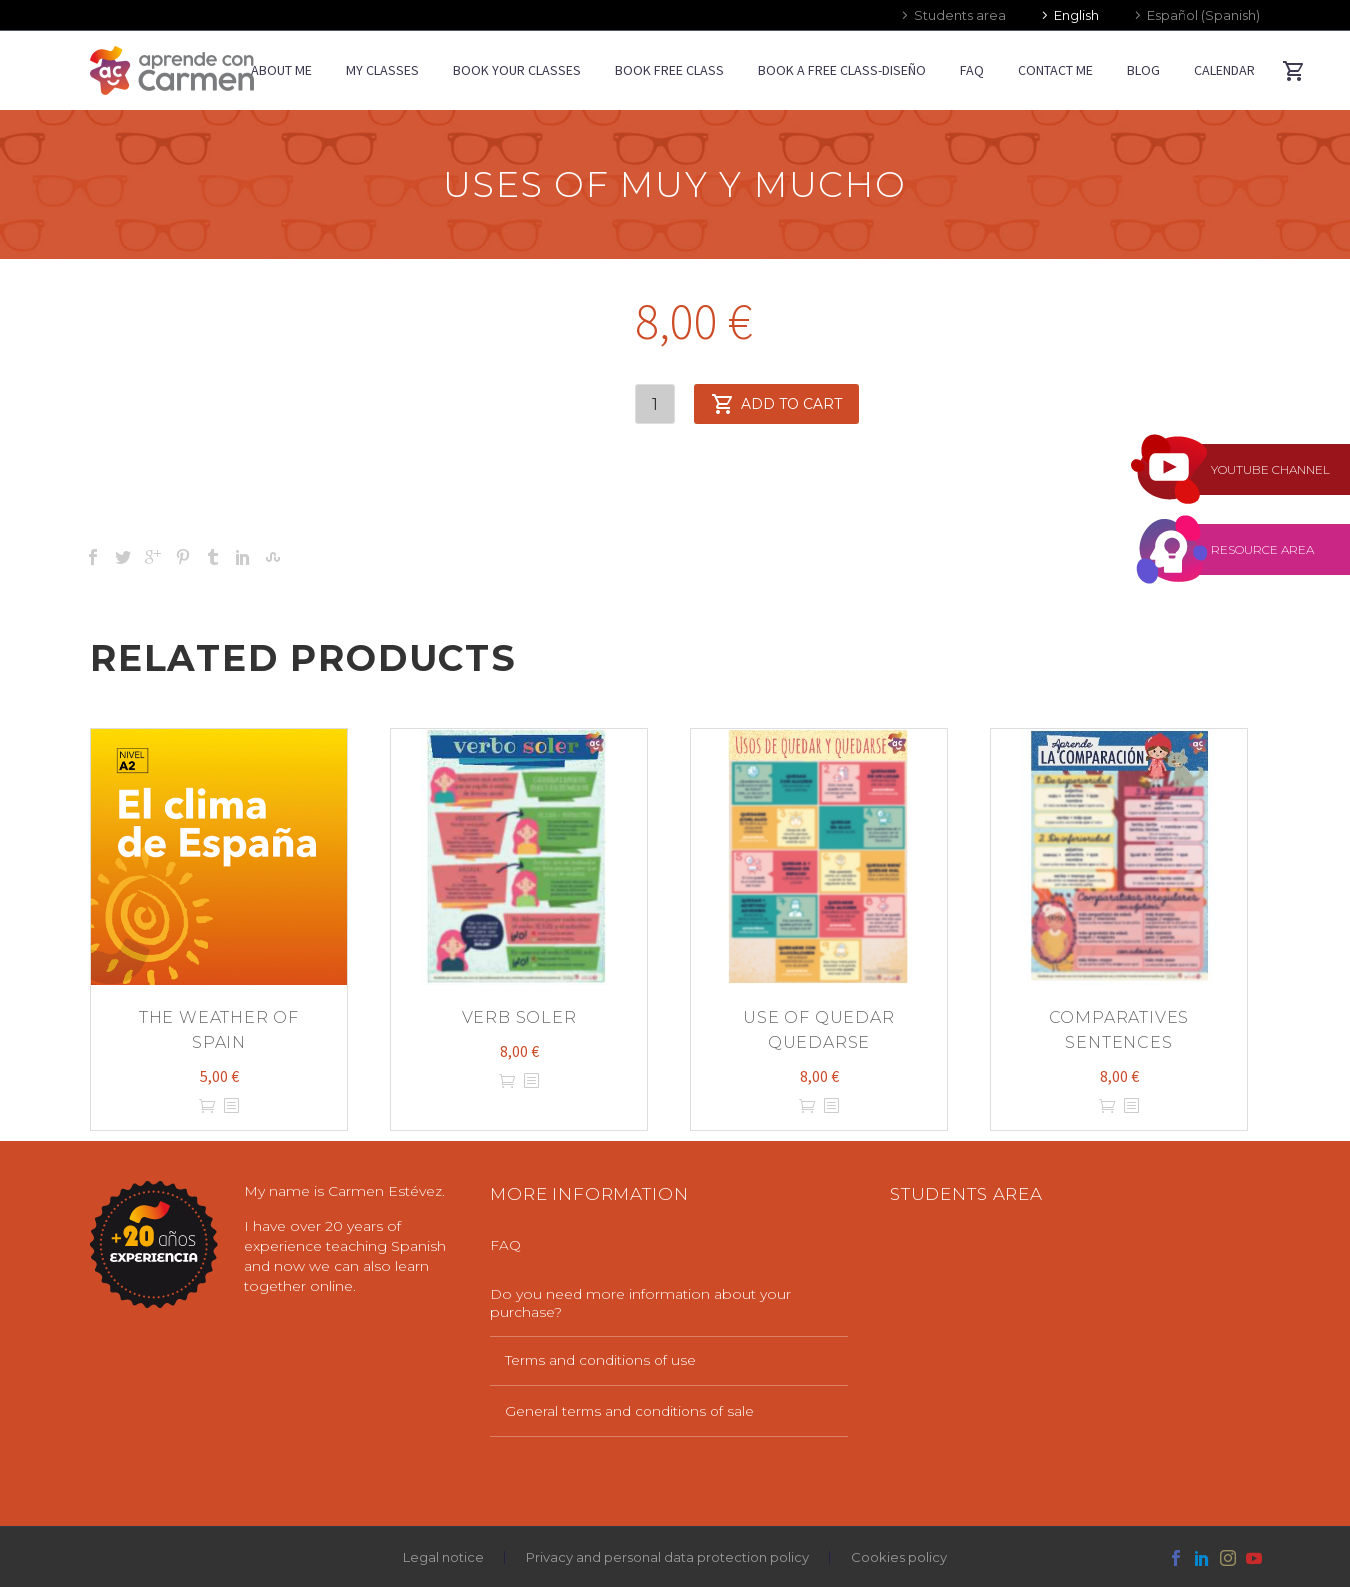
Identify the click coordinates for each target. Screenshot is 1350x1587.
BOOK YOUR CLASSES (517, 70)
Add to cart (776, 404)
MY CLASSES (382, 70)
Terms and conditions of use (603, 1360)
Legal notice (443, 1557)
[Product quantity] (655, 404)
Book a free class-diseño (842, 70)
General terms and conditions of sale (632, 1411)
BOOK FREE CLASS (669, 70)
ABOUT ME (281, 70)
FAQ (972, 70)
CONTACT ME (1055, 70)
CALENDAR (1224, 70)
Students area (960, 15)
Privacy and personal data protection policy (667, 1557)
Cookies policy (899, 1557)
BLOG (1143, 70)
